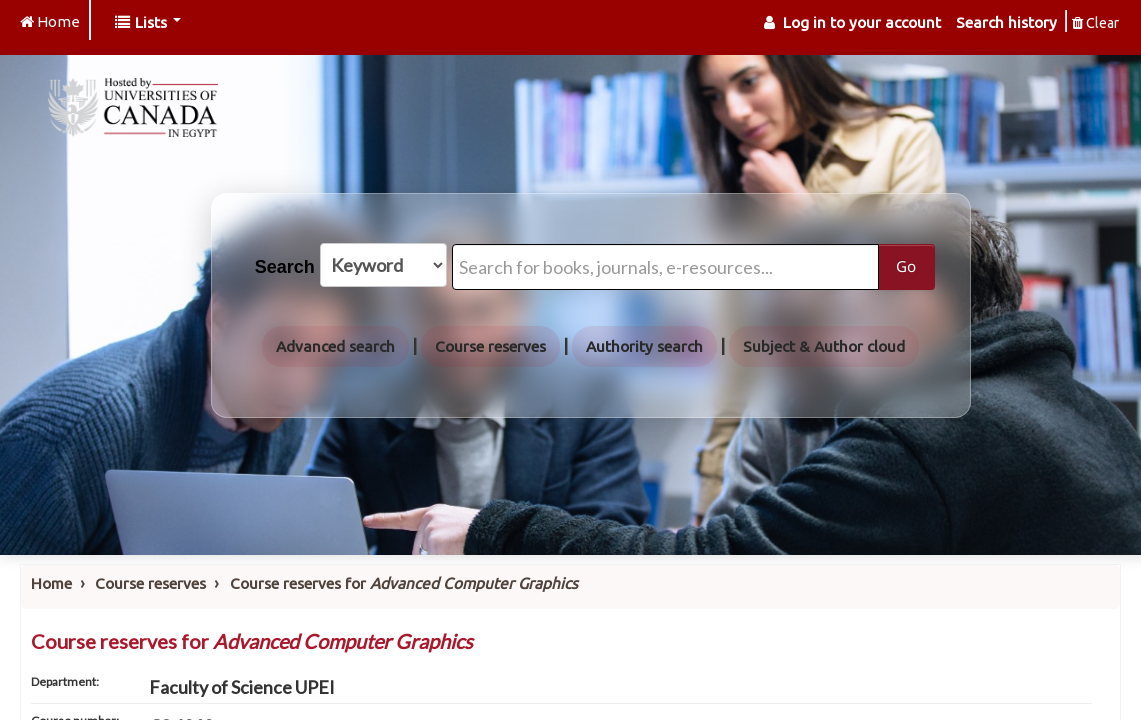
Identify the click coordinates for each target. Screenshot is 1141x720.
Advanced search (335, 346)
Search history (1006, 22)
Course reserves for (404, 583)
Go (906, 266)
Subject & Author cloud (824, 346)
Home (51, 583)
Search (285, 267)
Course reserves (490, 346)
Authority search (644, 346)
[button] (148, 22)
